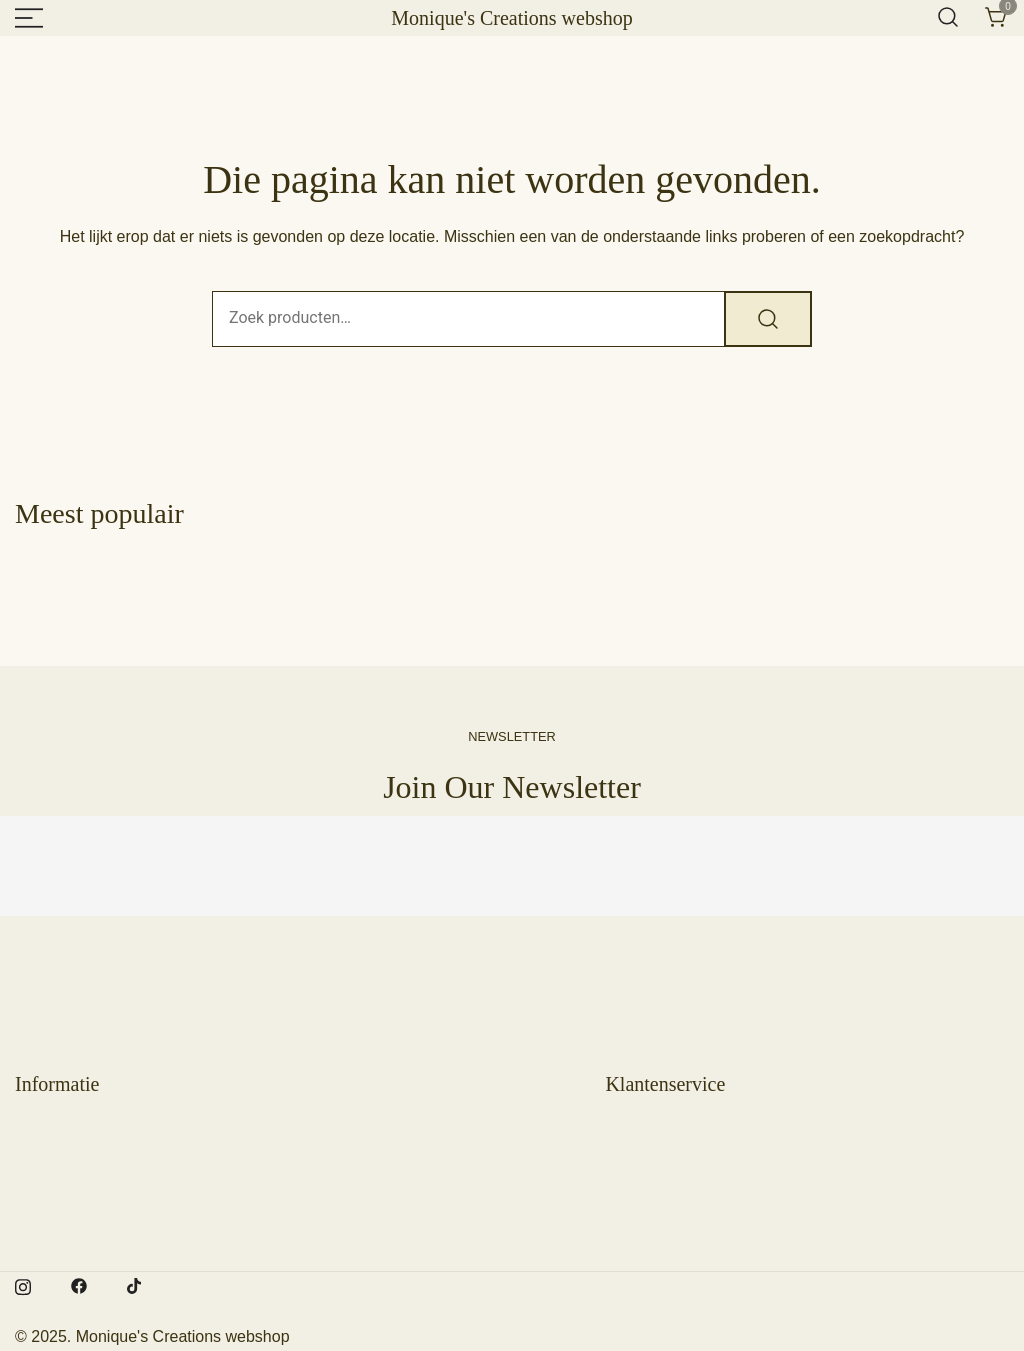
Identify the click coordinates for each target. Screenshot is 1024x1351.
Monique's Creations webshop (511, 18)
